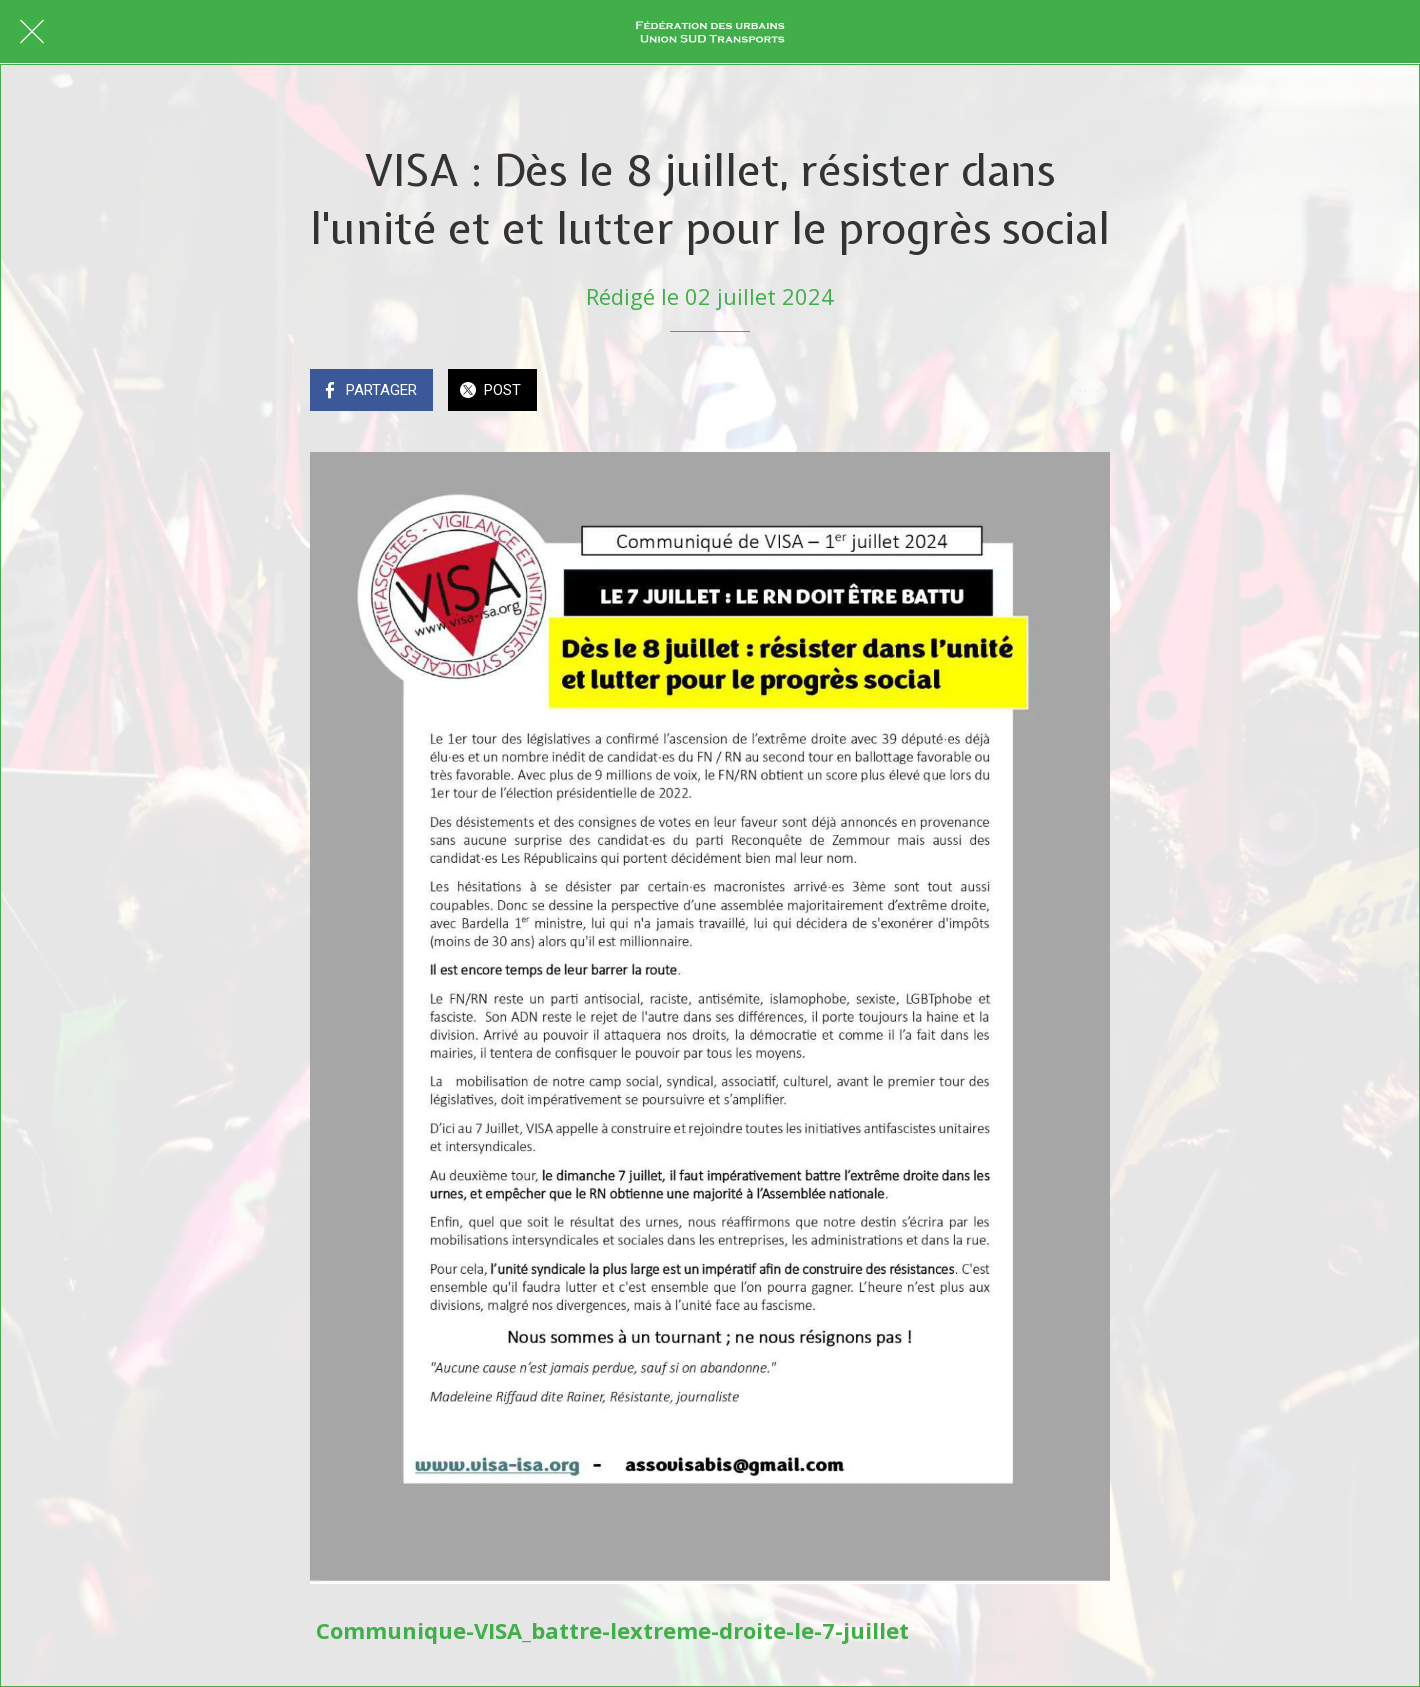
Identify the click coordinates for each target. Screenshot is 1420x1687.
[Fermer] (32, 32)
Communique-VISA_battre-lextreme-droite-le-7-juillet (612, 1630)
